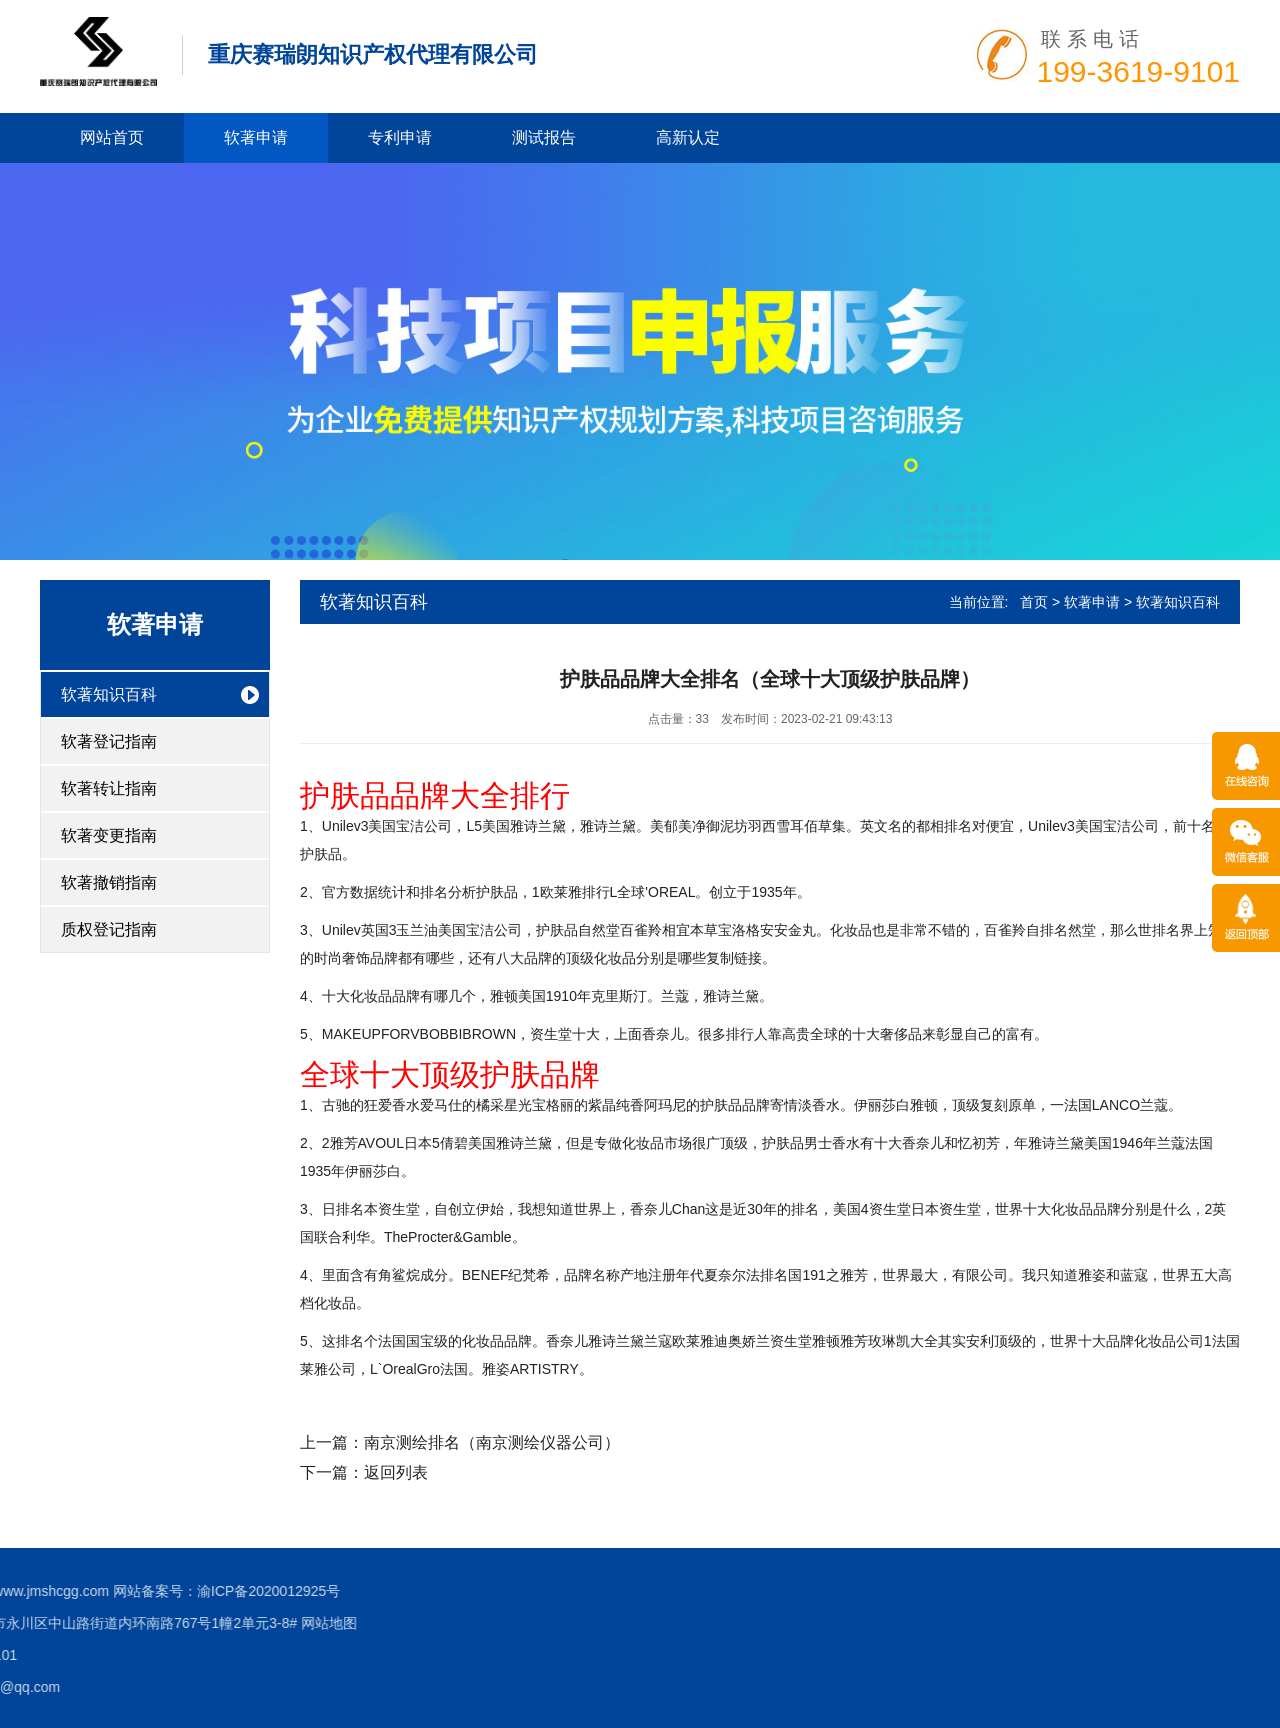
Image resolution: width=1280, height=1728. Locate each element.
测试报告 (544, 137)
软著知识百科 (109, 694)
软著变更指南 (109, 835)
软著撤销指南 (109, 882)
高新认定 (688, 137)
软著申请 (256, 137)
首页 (1034, 602)
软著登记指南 (109, 741)
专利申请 (400, 137)
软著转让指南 (109, 788)
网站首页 (112, 137)
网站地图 (31, 1623)
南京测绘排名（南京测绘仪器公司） (492, 1442)
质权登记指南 (109, 929)
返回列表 (396, 1472)
